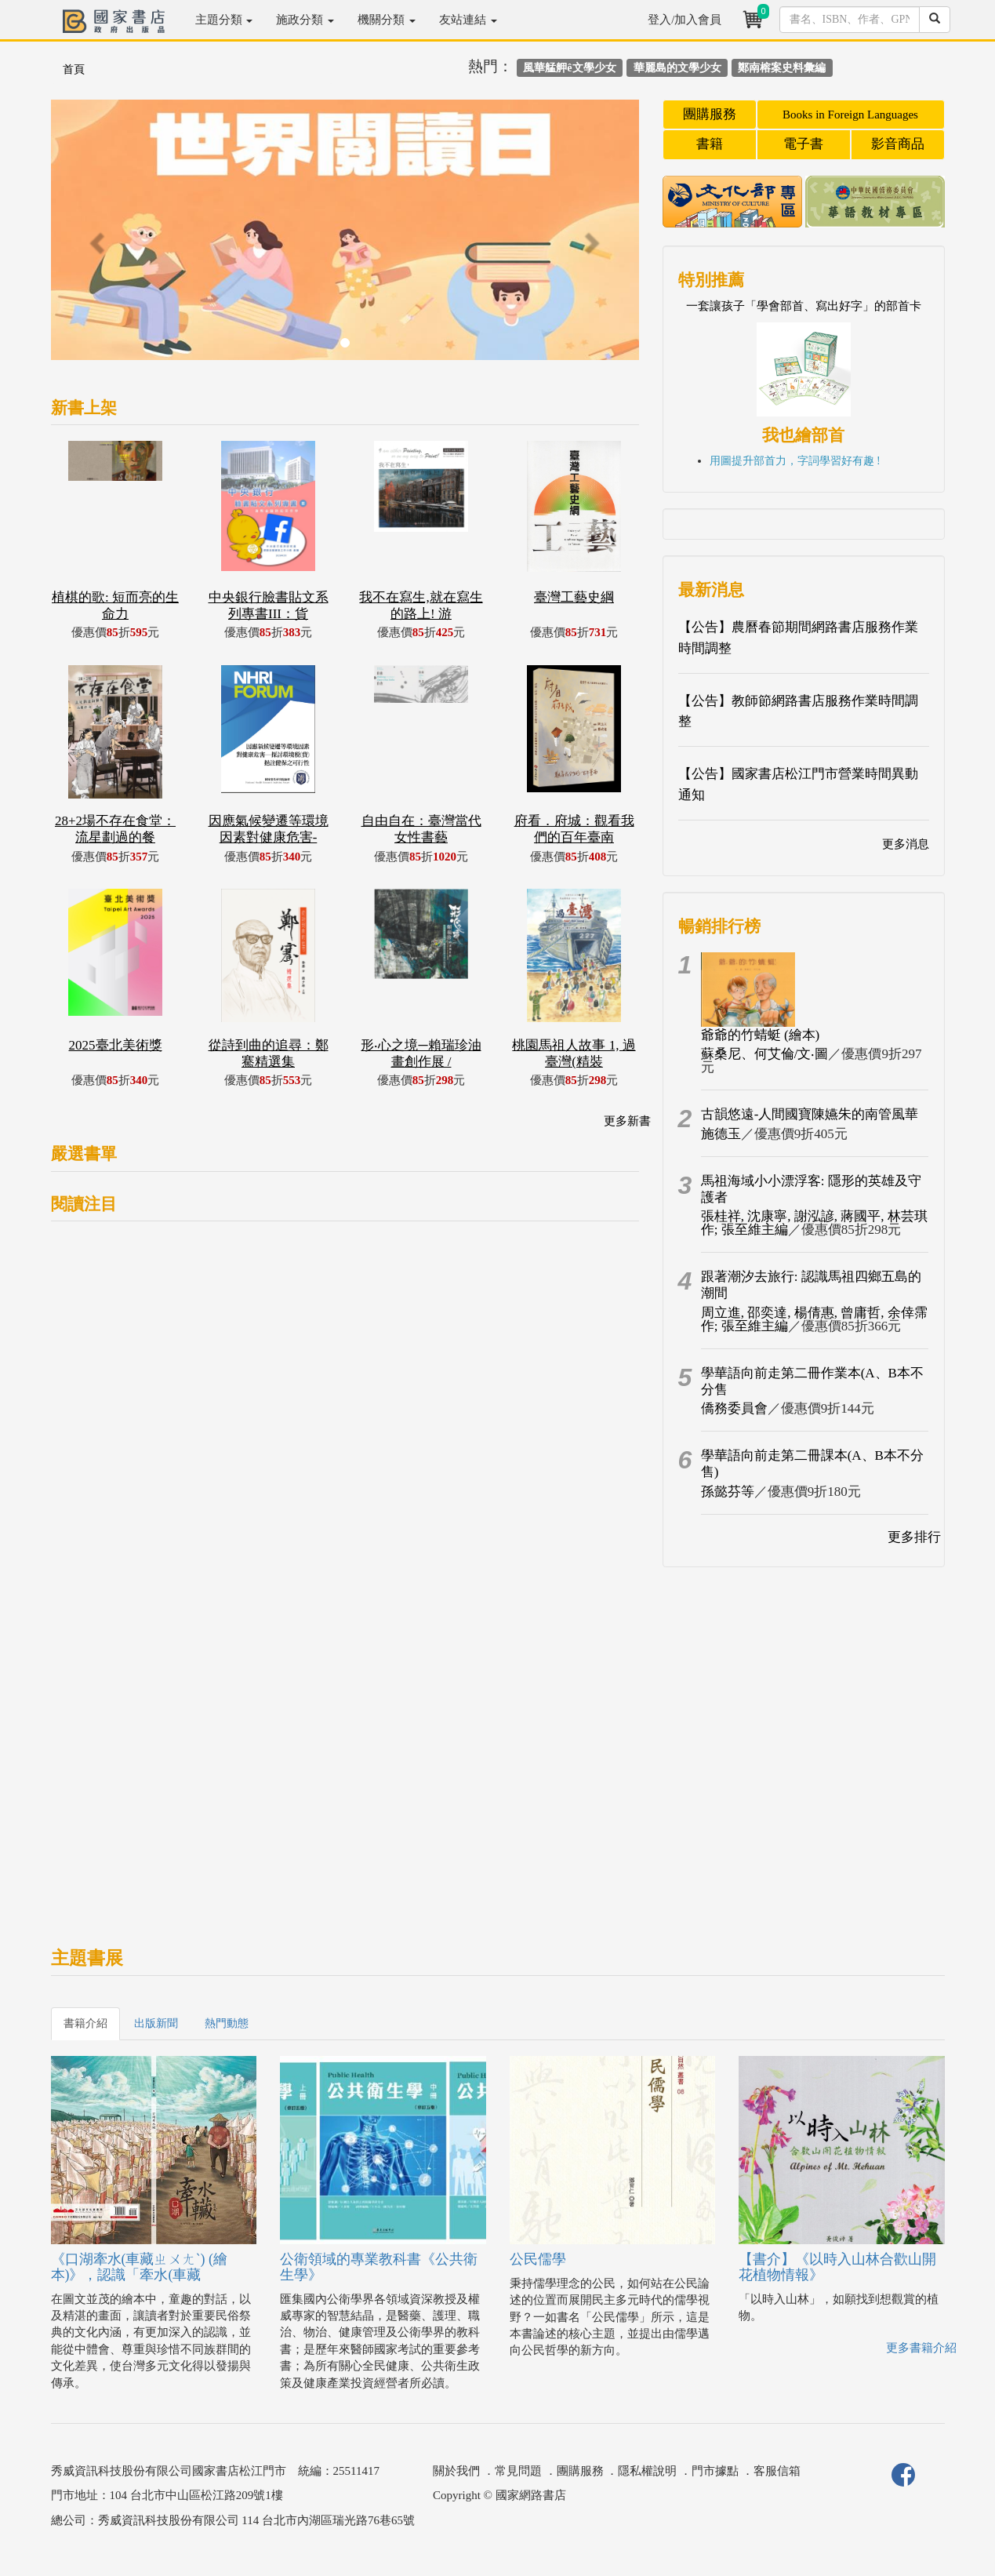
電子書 (803, 143)
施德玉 (721, 1133)
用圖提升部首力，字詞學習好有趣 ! (795, 461)
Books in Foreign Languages (850, 114)
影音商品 (897, 143)
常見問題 (518, 2471)
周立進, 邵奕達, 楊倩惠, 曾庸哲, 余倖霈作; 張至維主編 (814, 1319)
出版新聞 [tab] (156, 2023)
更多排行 (914, 1537)
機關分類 (387, 19)
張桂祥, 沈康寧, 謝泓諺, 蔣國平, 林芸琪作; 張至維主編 (814, 1223)
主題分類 (224, 19)
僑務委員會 (734, 1408)
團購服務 (709, 114)
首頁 (74, 69)
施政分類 (305, 19)
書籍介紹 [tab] (85, 2023)
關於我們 (456, 2471)
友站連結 (468, 19)
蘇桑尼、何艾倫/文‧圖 (765, 1053)
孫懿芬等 (727, 1491)
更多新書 (627, 1121)
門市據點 (715, 2471)
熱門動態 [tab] (227, 2023)
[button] (95, 238)
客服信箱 (777, 2471)
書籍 (709, 143)
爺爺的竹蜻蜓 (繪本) (760, 1035)
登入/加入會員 (684, 19)
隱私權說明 (647, 2471)
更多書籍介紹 (921, 2347)
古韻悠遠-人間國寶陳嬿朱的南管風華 (810, 1114)
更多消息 (905, 844)
